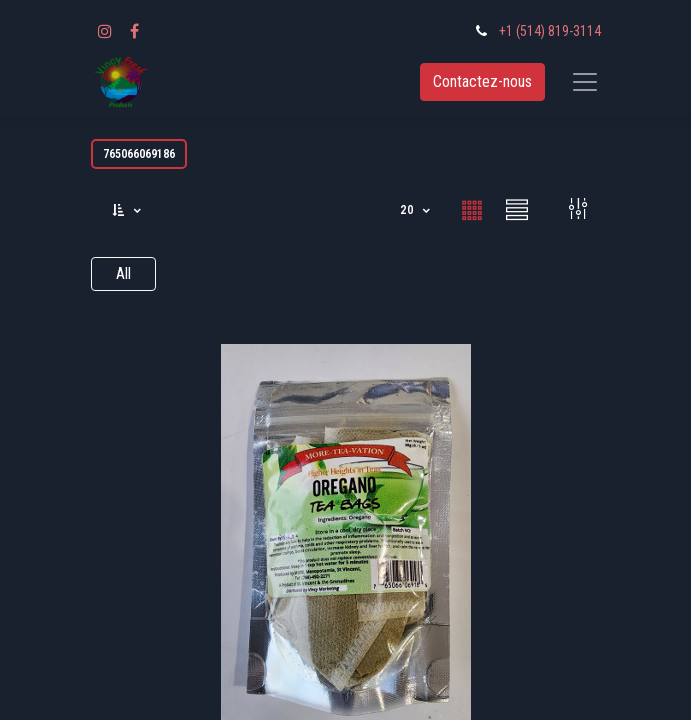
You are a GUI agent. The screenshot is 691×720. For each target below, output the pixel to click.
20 (408, 210)
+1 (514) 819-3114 (550, 31)
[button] (128, 210)
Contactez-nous (482, 81)
